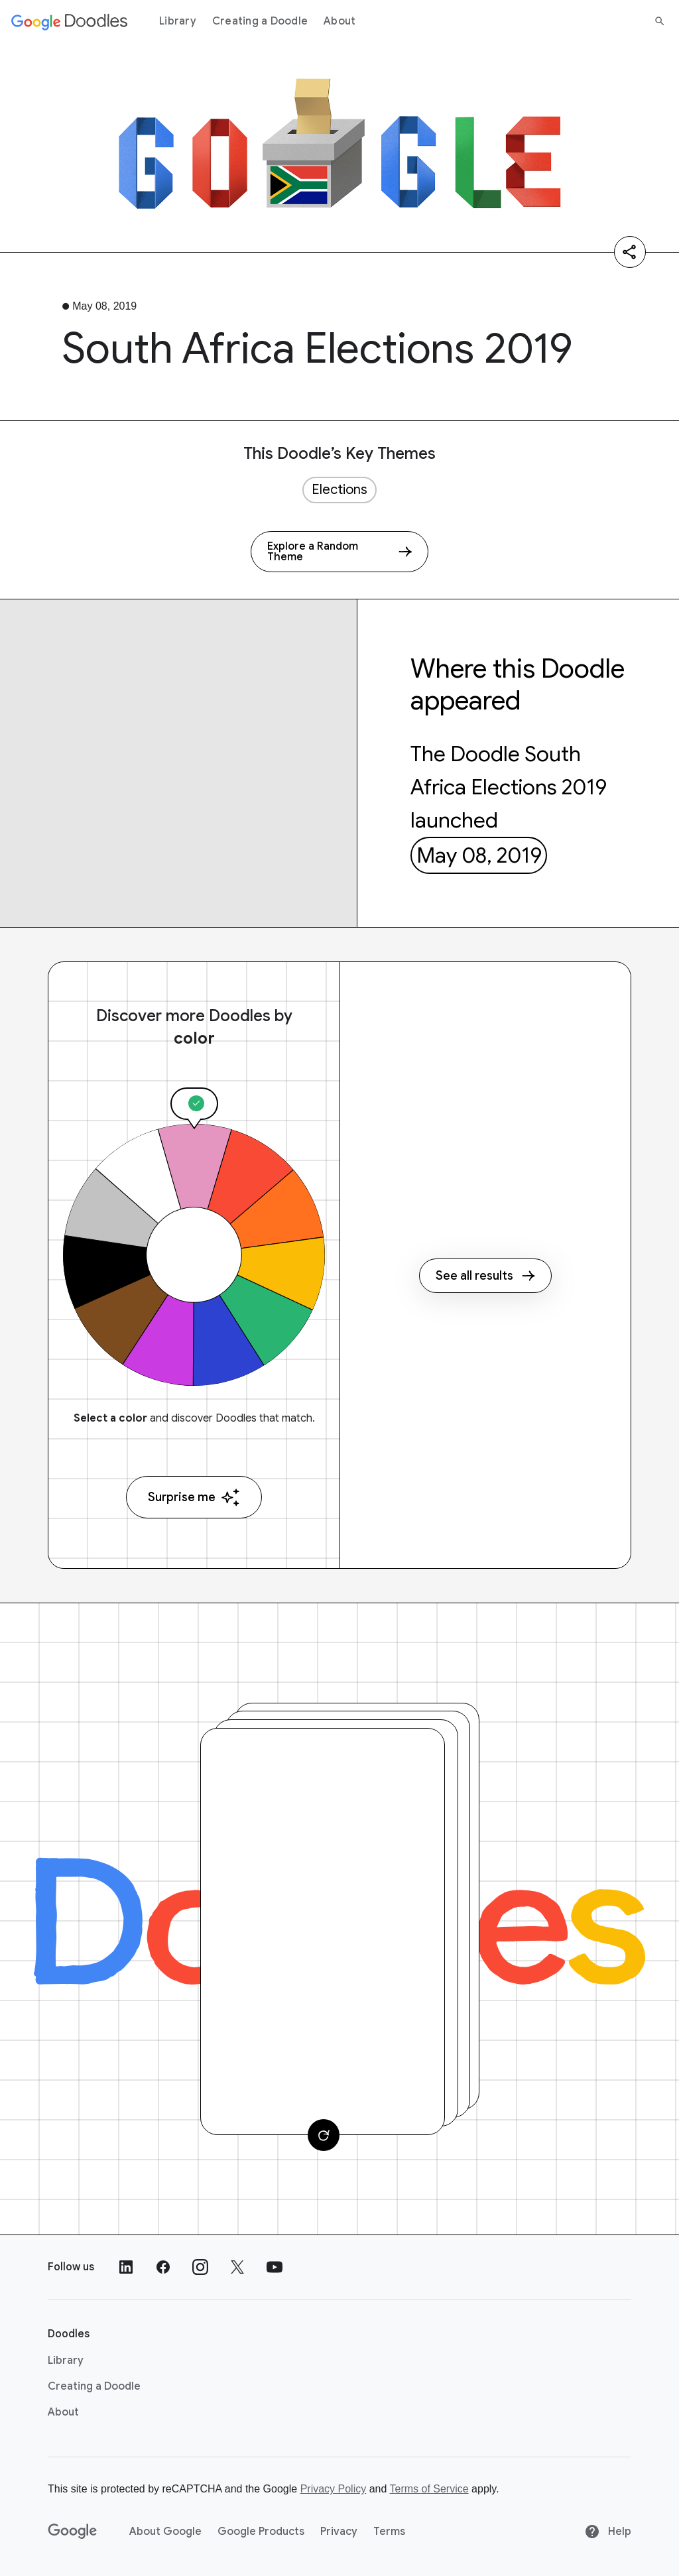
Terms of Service (429, 2488)
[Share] (630, 252)
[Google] (72, 2532)
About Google (165, 2531)
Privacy (338, 2531)
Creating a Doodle (260, 21)
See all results (485, 1275)
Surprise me (194, 1497)
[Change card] (324, 2135)
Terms (389, 2531)
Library (177, 21)
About (339, 21)
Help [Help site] (607, 2532)
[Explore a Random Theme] (339, 551)
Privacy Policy (333, 2488)
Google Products (260, 2531)
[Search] (660, 21)
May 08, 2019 (479, 855)
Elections (339, 489)
